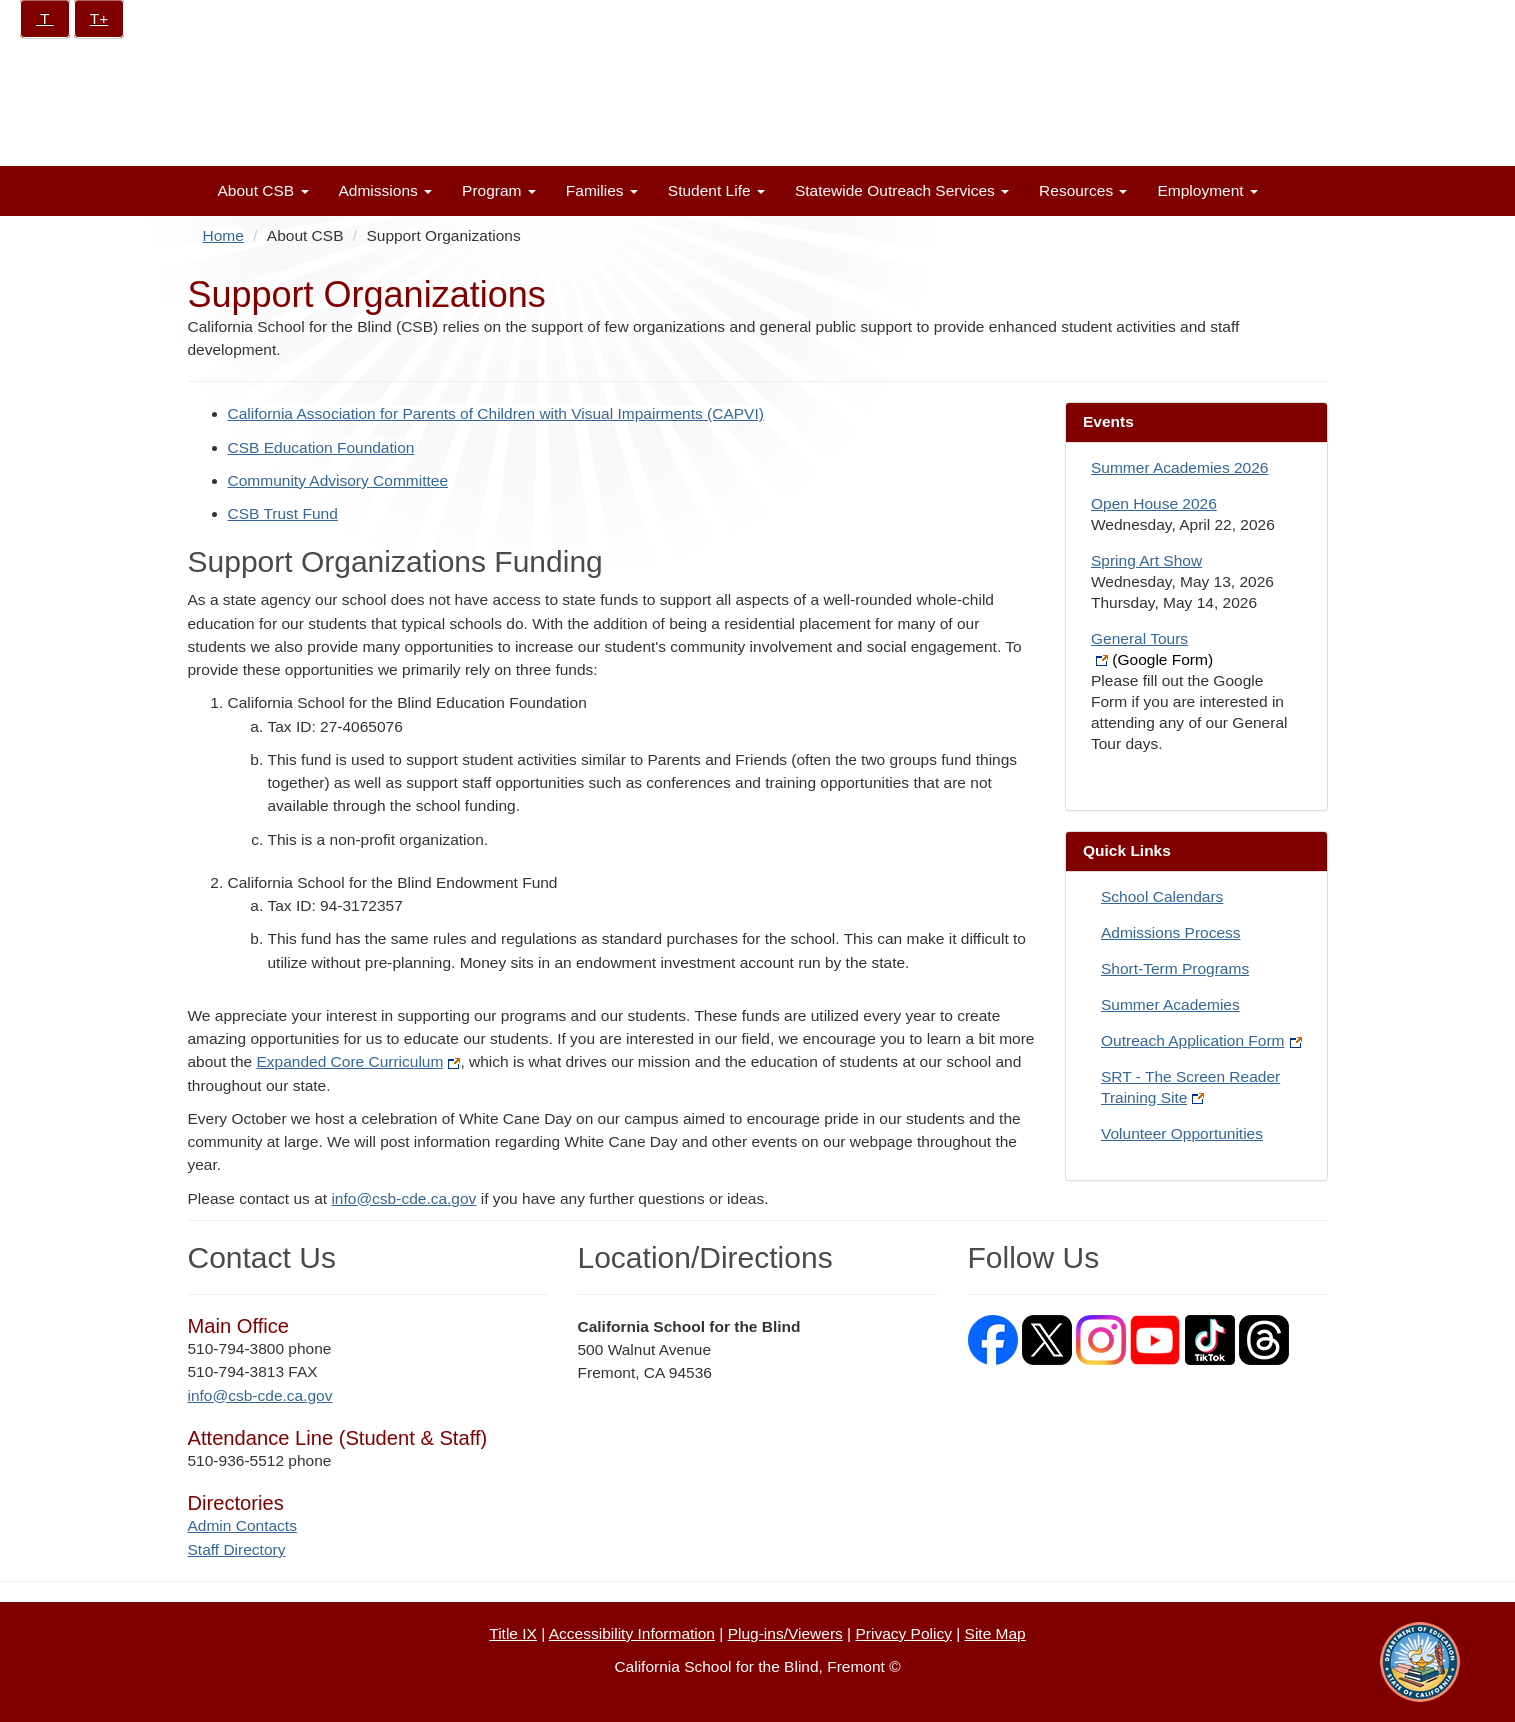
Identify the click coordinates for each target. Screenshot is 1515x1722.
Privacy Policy (903, 1633)
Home (223, 235)
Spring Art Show (1146, 560)
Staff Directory (237, 1549)
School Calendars (1162, 896)
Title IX (513, 1633)
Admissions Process (1171, 932)
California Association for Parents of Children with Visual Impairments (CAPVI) (496, 413)
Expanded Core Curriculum (358, 1061)
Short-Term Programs (1175, 968)
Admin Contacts (242, 1525)
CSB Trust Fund (283, 513)
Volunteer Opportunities (1182, 1133)
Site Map (995, 1633)
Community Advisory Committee (338, 480)
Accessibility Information (632, 1633)
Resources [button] (1083, 190)
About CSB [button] (263, 190)
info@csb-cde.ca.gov (403, 1198)
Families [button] (602, 190)
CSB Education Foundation (321, 447)
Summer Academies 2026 (1179, 467)
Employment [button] (1207, 190)
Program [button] (499, 190)
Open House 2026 (1154, 503)
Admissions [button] (386, 190)
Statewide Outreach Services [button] (902, 190)
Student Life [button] (716, 190)
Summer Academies (1170, 1004)
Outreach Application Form (1201, 1040)
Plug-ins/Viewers (785, 1633)
